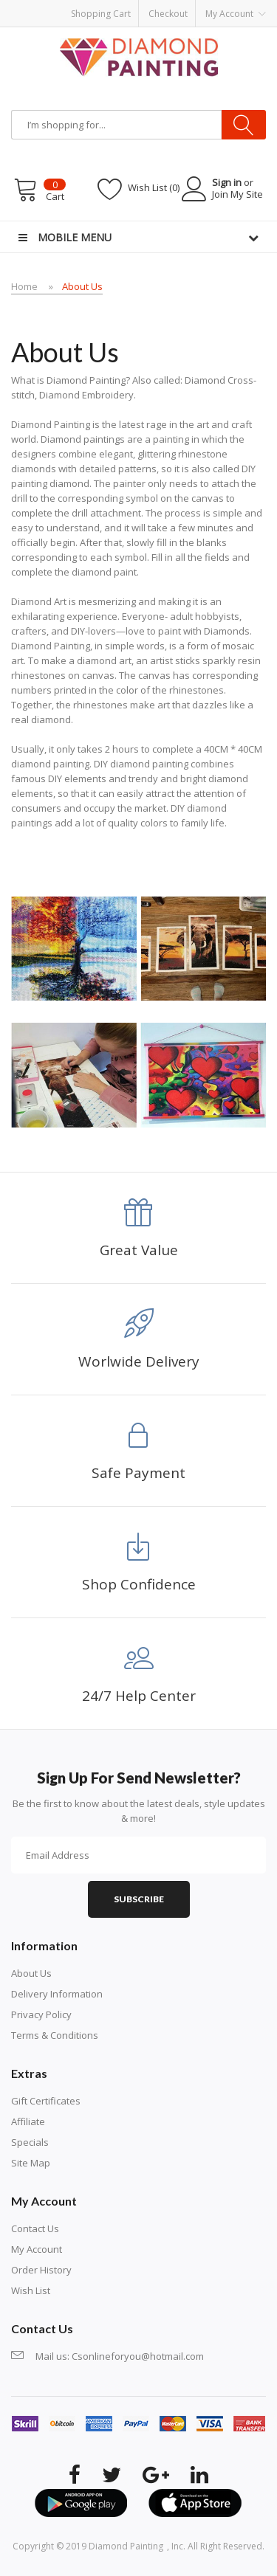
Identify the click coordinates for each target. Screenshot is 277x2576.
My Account (36, 2249)
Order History (41, 2269)
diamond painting (126, 2546)
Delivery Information (57, 1993)
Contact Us (35, 2228)
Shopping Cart (101, 13)
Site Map (30, 2162)
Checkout (168, 13)
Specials (30, 2142)
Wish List (30, 2290)
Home (24, 286)
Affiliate (28, 2121)
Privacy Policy (41, 2014)
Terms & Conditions (54, 2035)
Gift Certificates (46, 2100)
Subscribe (139, 1899)
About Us (82, 286)
